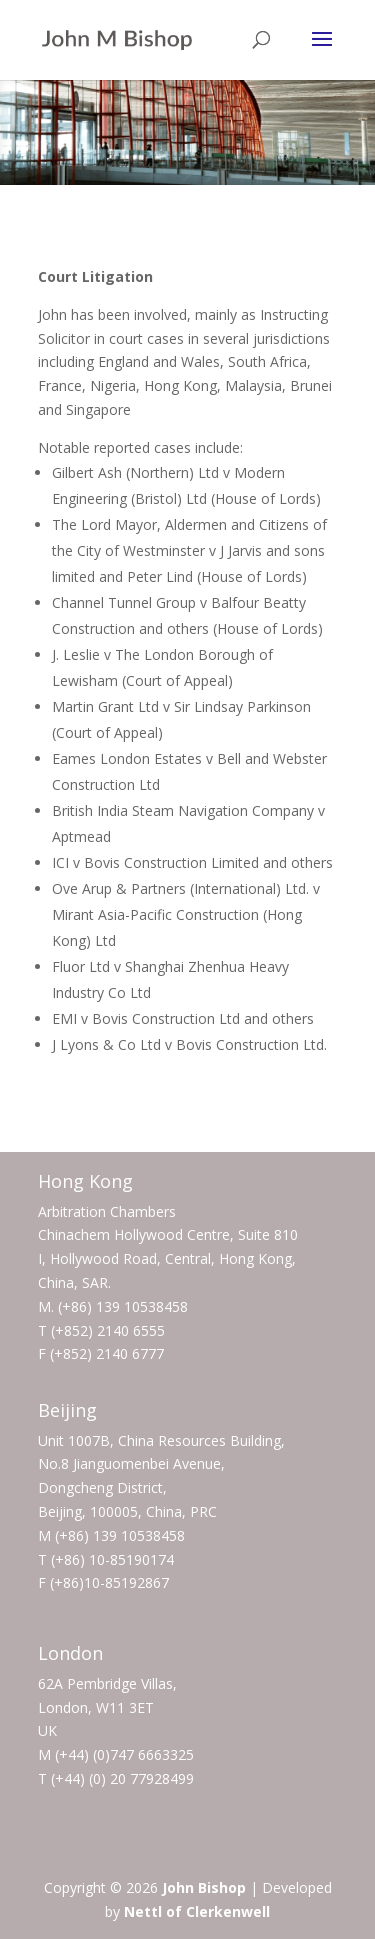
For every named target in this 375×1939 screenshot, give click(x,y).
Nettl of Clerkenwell (197, 1911)
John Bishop (204, 1887)
